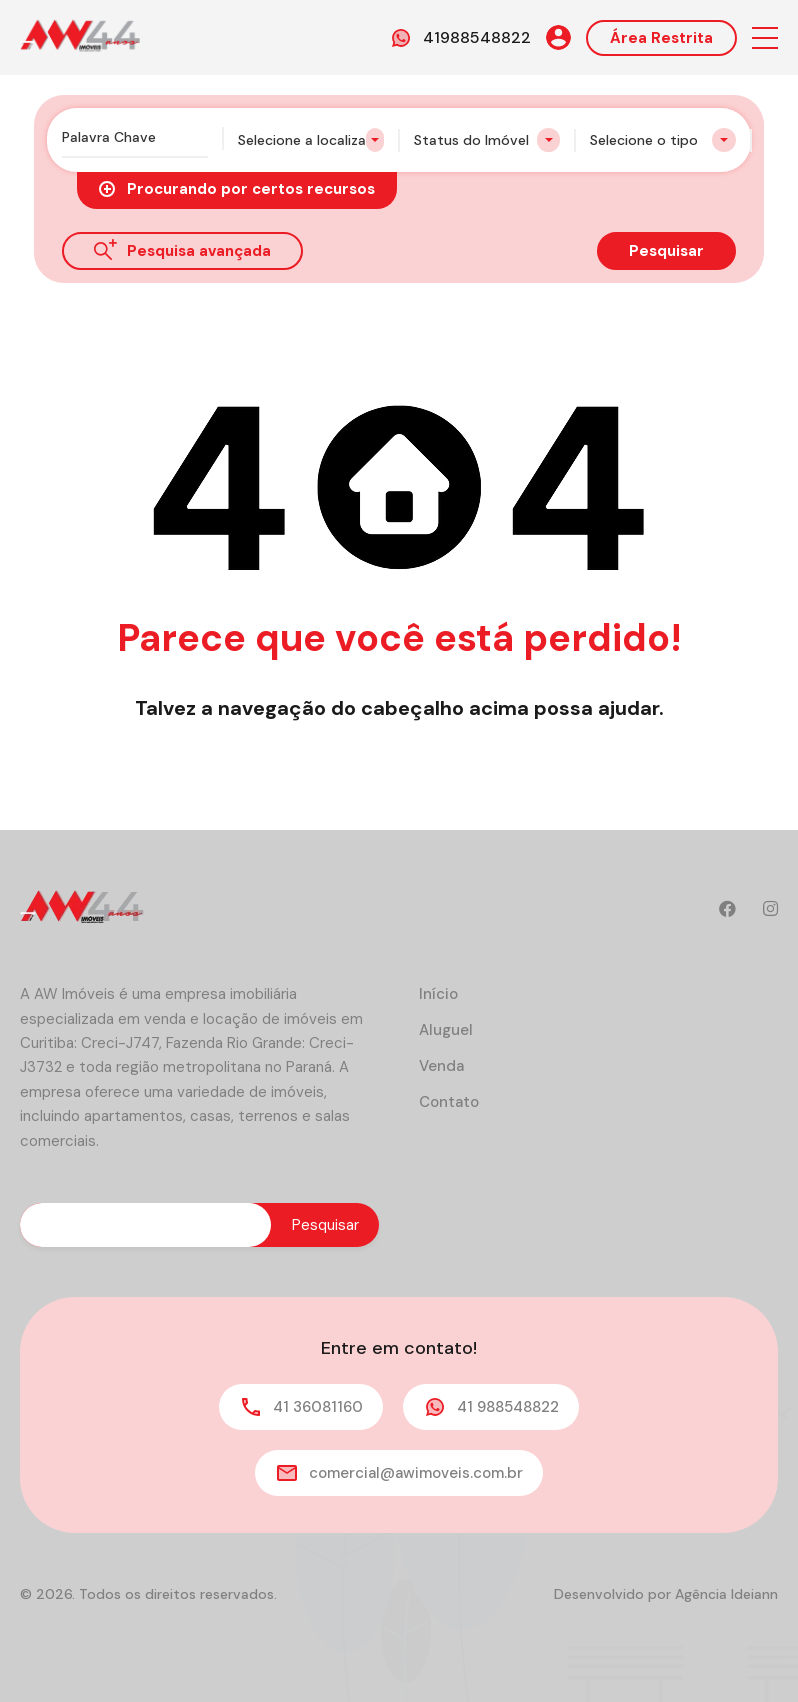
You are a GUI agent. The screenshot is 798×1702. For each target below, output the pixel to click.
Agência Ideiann (726, 1594)
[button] (765, 37)
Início (438, 994)
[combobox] (311, 140)
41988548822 (477, 37)
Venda (441, 1066)
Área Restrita (661, 38)
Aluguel (446, 1030)
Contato (449, 1102)
